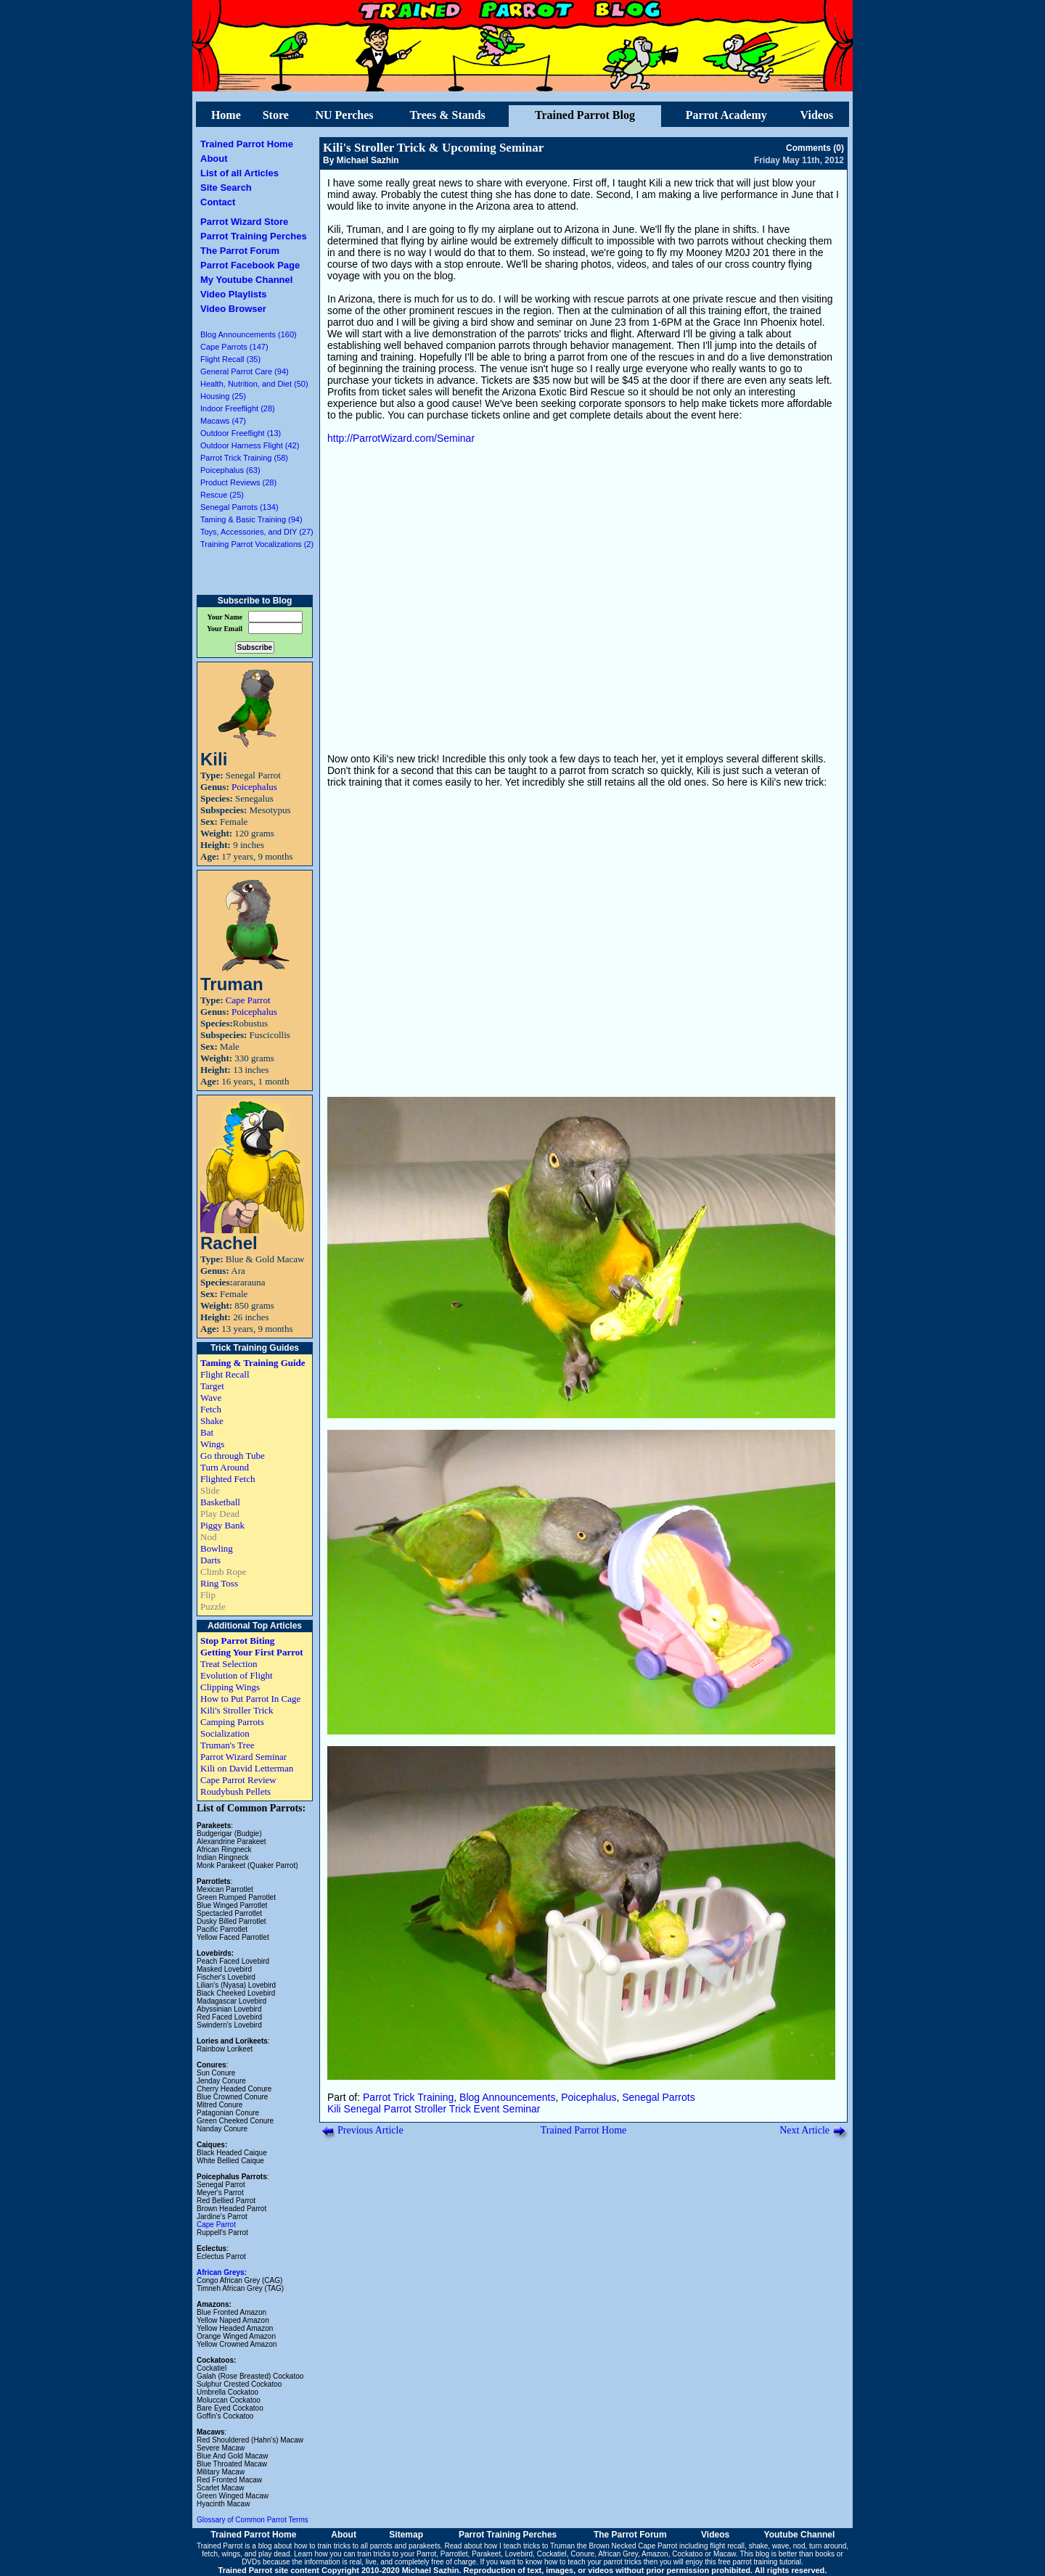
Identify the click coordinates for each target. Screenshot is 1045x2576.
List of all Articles (239, 173)
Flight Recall (225, 1374)
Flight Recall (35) (230, 359)
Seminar (521, 2109)
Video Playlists (233, 294)
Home (226, 115)
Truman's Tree (227, 1745)
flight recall (727, 2546)
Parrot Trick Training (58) (244, 457)
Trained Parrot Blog (585, 115)
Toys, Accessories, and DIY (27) (257, 531)
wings (231, 2554)
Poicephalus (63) (230, 470)
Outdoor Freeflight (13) (240, 433)
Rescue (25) (222, 494)
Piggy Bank (222, 1525)
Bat (206, 1432)
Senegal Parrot (377, 2109)
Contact (217, 202)
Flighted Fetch (227, 1478)
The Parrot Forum (239, 250)
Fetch (210, 1409)
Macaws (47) (223, 420)
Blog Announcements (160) (248, 334)
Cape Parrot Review (238, 1779)
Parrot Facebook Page (250, 265)
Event (487, 2109)
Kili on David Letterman (246, 1768)
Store (276, 115)
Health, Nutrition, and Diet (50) (254, 383)
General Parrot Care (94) (244, 371)
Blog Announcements (507, 2097)
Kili (334, 2109)
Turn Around (224, 1467)
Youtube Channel (799, 2535)
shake (759, 2546)
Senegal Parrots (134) (239, 507)
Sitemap (406, 2535)
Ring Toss (219, 1583)
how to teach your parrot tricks (593, 2562)
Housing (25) (223, 396)
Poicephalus (254, 786)
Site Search (226, 187)
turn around (827, 2546)
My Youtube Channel (246, 279)
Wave (210, 1397)
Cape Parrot (248, 1000)
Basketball (220, 1502)
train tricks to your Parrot (396, 2554)
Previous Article (370, 2130)
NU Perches (344, 115)
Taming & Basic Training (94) (251, 519)
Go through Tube (232, 1455)
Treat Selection (229, 1663)
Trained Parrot (220, 2546)
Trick (460, 2109)
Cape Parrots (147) (234, 346)
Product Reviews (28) (238, 482)
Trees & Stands (447, 115)
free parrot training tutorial (760, 2562)
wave (780, 2546)
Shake (212, 1420)
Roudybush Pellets (235, 1791)
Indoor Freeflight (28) (237, 408)
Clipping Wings (230, 1687)
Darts (210, 1560)
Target (212, 1385)
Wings (212, 1444)
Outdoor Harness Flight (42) (249, 445)
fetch (210, 2554)
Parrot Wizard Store (244, 221)
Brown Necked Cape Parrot (633, 2546)
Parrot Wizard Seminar (243, 1756)
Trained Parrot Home (246, 144)
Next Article (804, 2130)
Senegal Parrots (658, 2097)
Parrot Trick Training (408, 2097)
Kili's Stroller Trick (237, 1710)
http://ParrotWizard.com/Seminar (401, 438)
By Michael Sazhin (361, 160)
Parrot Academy (726, 115)
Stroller (430, 2109)
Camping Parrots (232, 1721)
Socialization (225, 1733)
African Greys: (222, 2272)
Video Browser (233, 308)
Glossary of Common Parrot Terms (252, 2520)
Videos (817, 115)
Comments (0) (815, 148)
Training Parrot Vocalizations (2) (257, 544)
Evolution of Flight (236, 1675)
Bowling (216, 1548)
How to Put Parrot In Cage (250, 1698)
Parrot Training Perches (253, 236)
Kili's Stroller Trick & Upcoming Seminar (433, 148)
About (214, 158)
